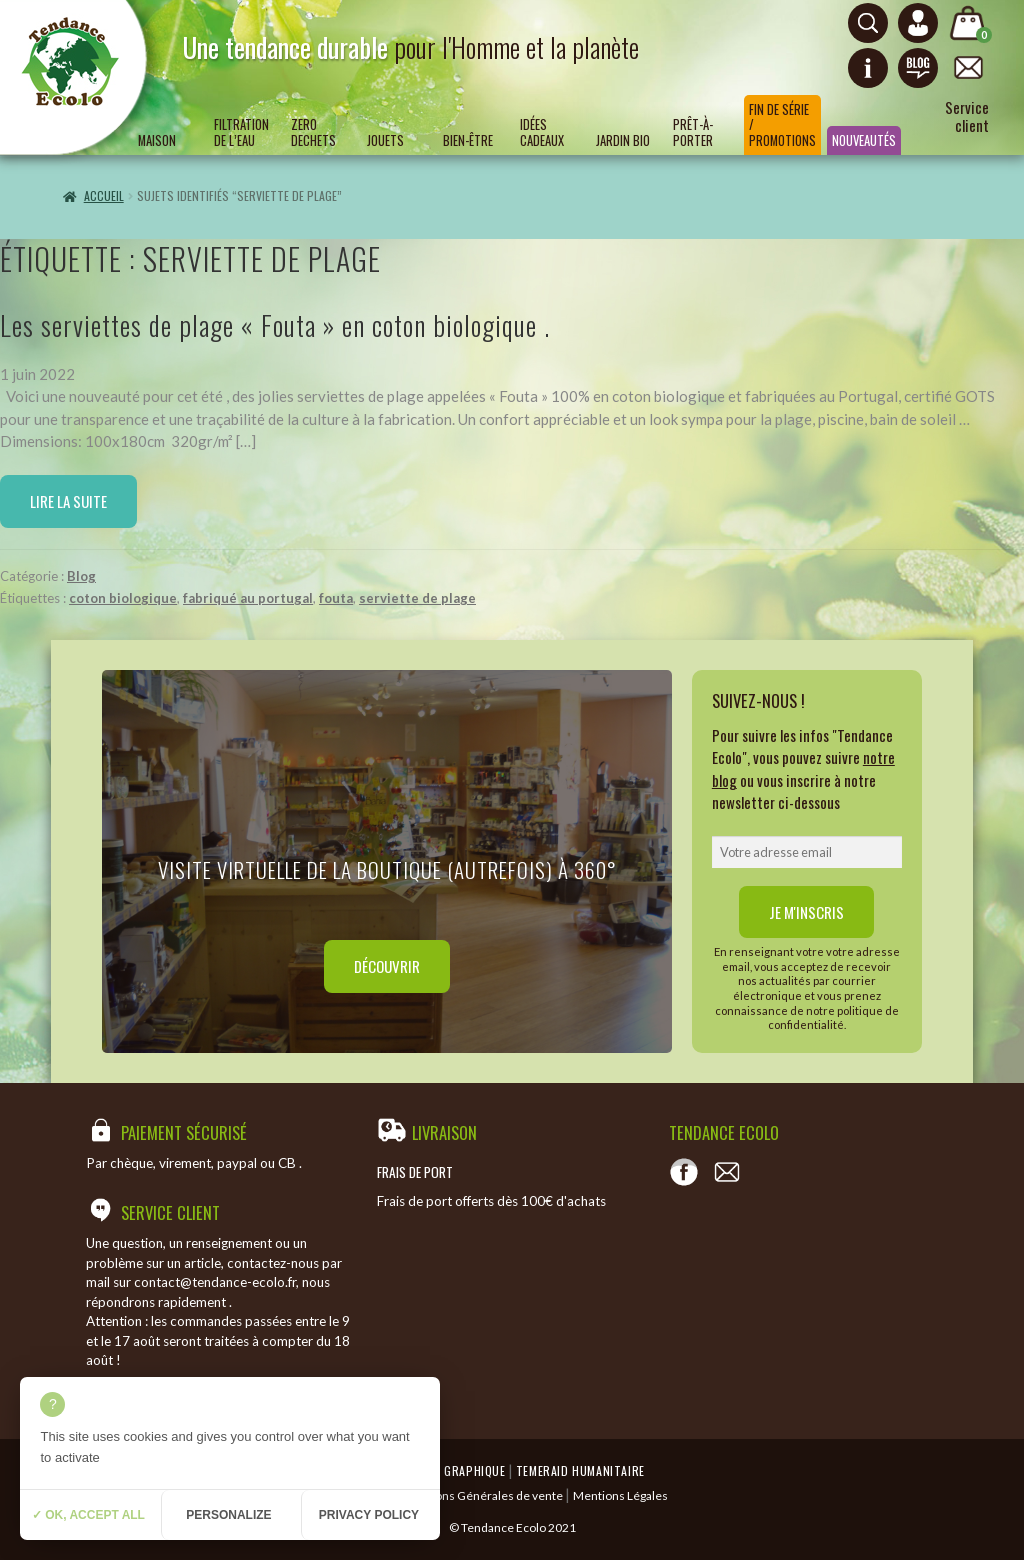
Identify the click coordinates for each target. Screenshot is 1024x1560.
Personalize (228, 1515)
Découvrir (387, 966)
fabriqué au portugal (248, 598)
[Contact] (727, 1172)
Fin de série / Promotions (782, 125)
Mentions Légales (620, 1495)
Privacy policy (369, 1515)
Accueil (104, 195)
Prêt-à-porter (693, 132)
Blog (81, 576)
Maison (157, 140)
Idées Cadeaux (542, 132)
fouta (336, 598)
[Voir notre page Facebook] (684, 1172)
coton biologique (123, 598)
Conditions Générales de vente (479, 1495)
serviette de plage (417, 598)
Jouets (385, 140)
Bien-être (468, 140)
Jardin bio (623, 140)
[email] (807, 852)
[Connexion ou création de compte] (918, 23)
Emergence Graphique (442, 1470)
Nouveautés (864, 140)
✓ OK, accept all (88, 1515)
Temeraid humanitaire (580, 1470)
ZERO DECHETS (313, 132)
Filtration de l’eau (241, 132)
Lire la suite (68, 501)
